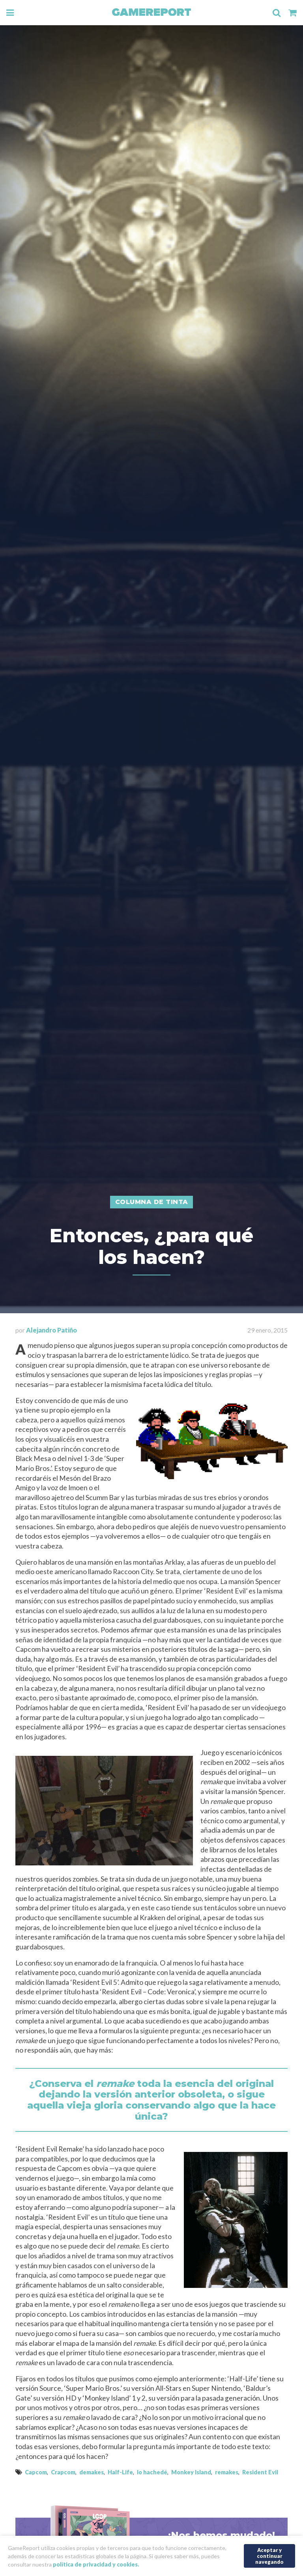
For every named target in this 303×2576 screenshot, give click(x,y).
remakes (226, 2472)
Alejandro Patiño (51, 1330)
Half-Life (120, 2472)
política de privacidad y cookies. (96, 2564)
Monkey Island (191, 2472)
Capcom (36, 2472)
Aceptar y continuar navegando (269, 2555)
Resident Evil (260, 2472)
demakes (91, 2472)
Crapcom (63, 2472)
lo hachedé (152, 2472)
